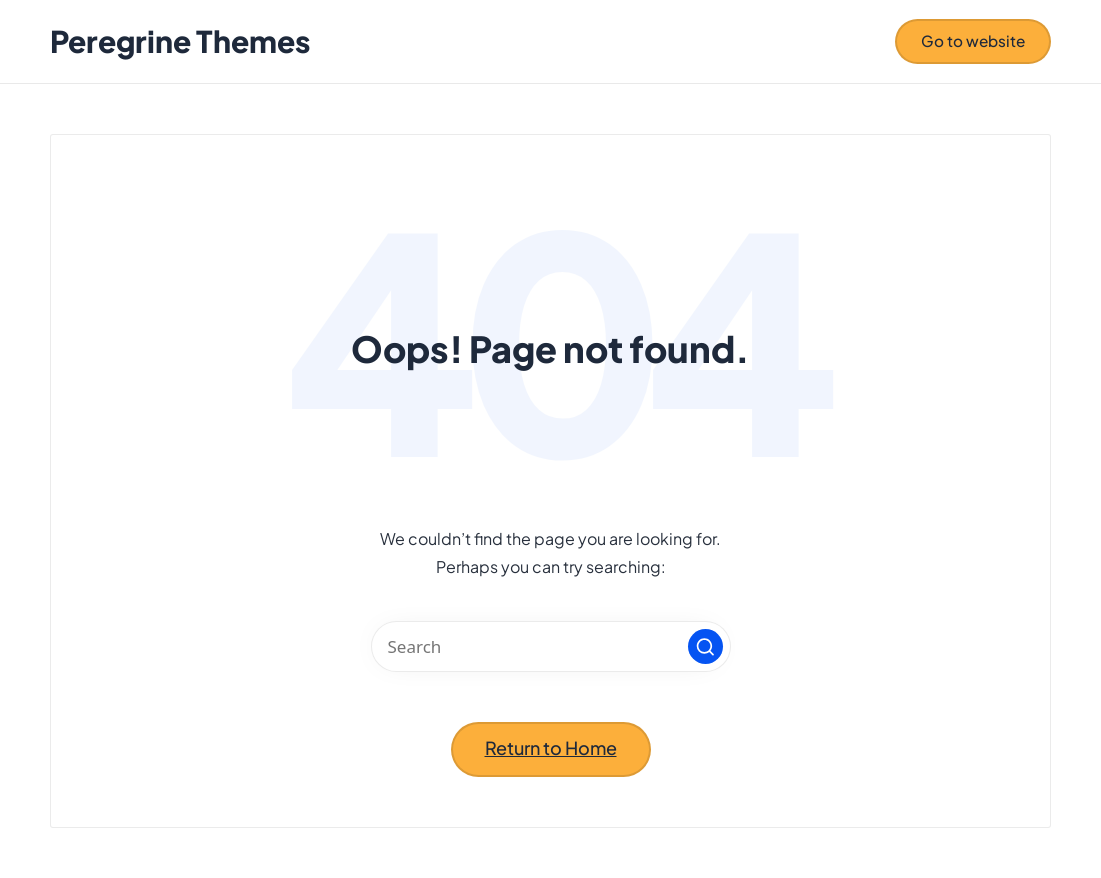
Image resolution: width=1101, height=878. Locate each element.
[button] (973, 41)
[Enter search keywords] (551, 646)
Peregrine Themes (180, 41)
